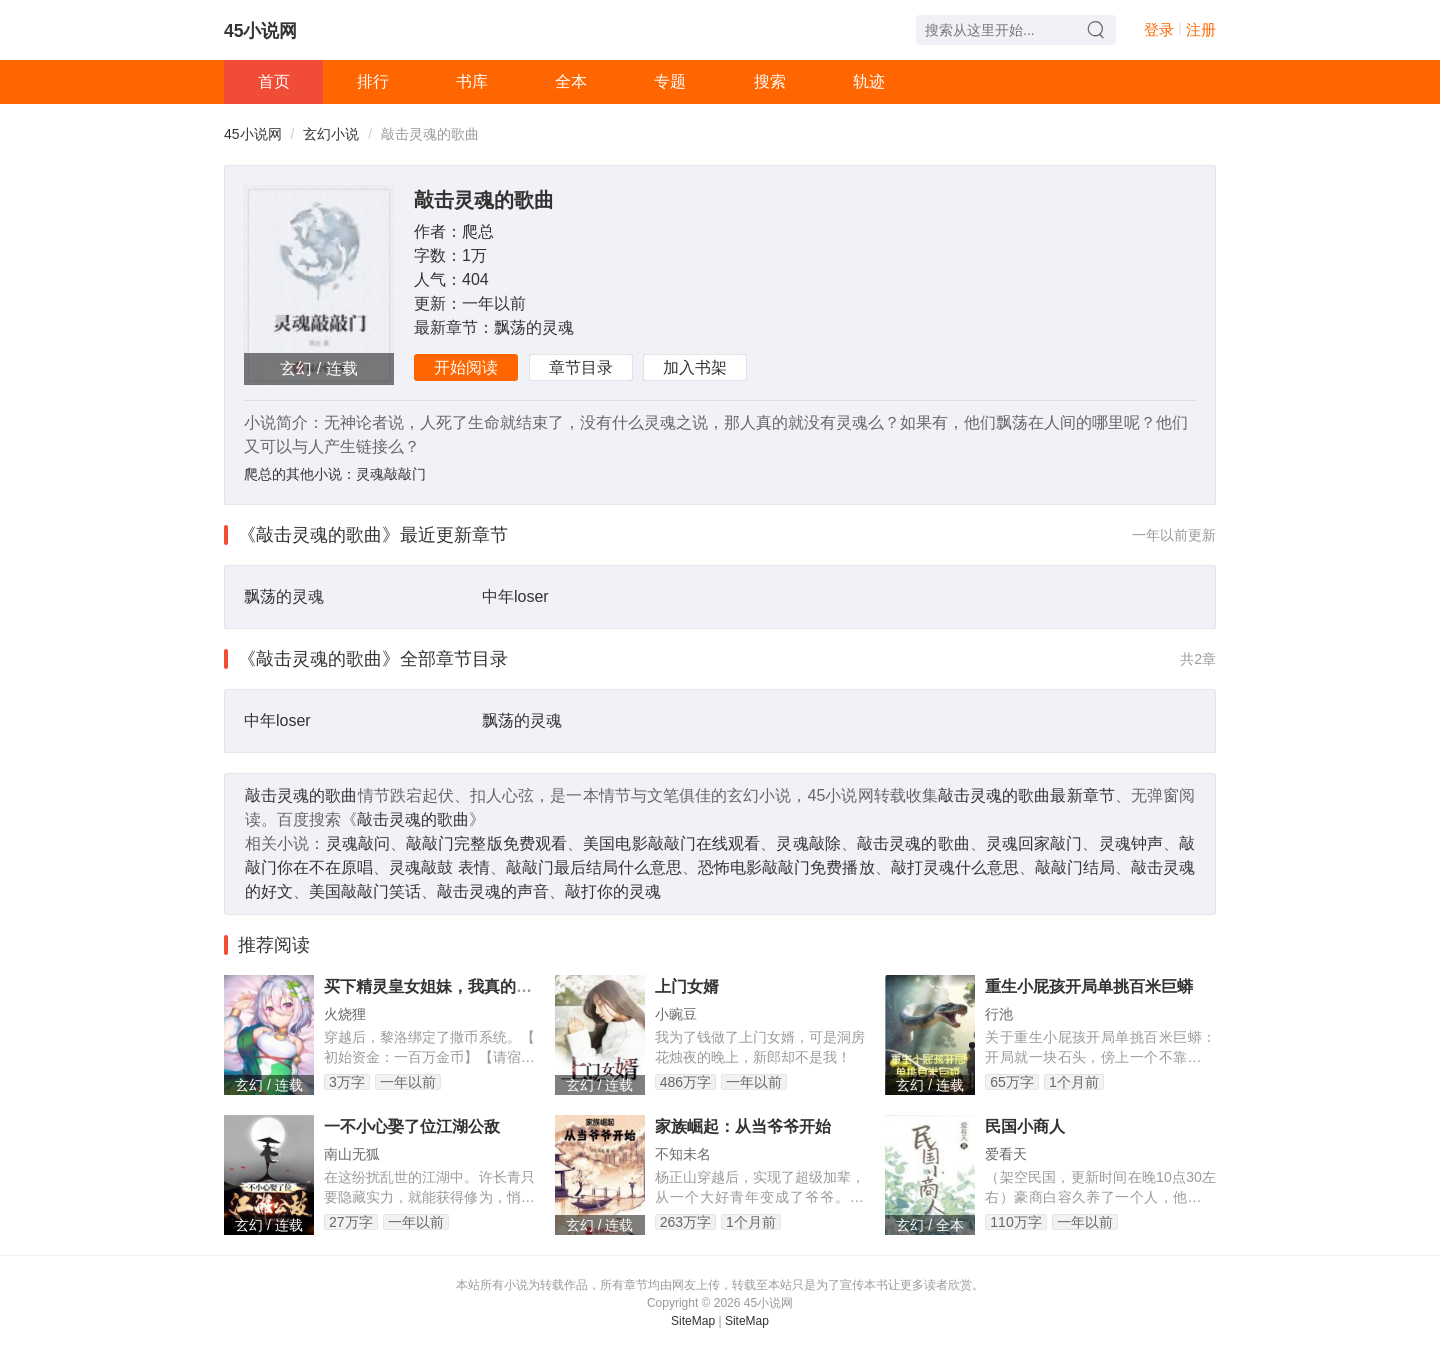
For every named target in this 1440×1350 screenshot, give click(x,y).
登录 (1159, 29)
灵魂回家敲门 (1034, 843)
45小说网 (260, 31)
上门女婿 (687, 986)
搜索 (770, 81)
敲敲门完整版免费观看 (486, 843)
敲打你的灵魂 (613, 891)
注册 (1201, 29)
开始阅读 (466, 367)
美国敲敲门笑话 (365, 891)
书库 (472, 81)
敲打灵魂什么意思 (955, 867)
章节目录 (581, 367)
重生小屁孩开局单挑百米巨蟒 (1089, 986)
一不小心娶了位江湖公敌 (412, 1126)
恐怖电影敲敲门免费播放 (786, 867)
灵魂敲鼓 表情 (439, 867)
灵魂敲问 (358, 843)
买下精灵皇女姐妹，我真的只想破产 (452, 986)
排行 (373, 81)
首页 (274, 81)
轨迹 (869, 81)
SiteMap (693, 1321)
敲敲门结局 (1075, 867)
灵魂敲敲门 (391, 474)
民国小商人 (1025, 1126)
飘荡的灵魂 (534, 327)
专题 (670, 81)
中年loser (515, 596)
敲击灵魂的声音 (493, 891)
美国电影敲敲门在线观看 (671, 843)
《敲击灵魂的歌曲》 (319, 535)
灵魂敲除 (808, 843)
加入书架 (695, 367)
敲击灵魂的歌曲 (484, 200)
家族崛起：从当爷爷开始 (743, 1126)
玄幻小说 (331, 134)
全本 (571, 81)
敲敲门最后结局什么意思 (594, 867)
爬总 (478, 231)
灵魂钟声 (1131, 843)
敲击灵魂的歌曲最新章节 (1026, 795)
